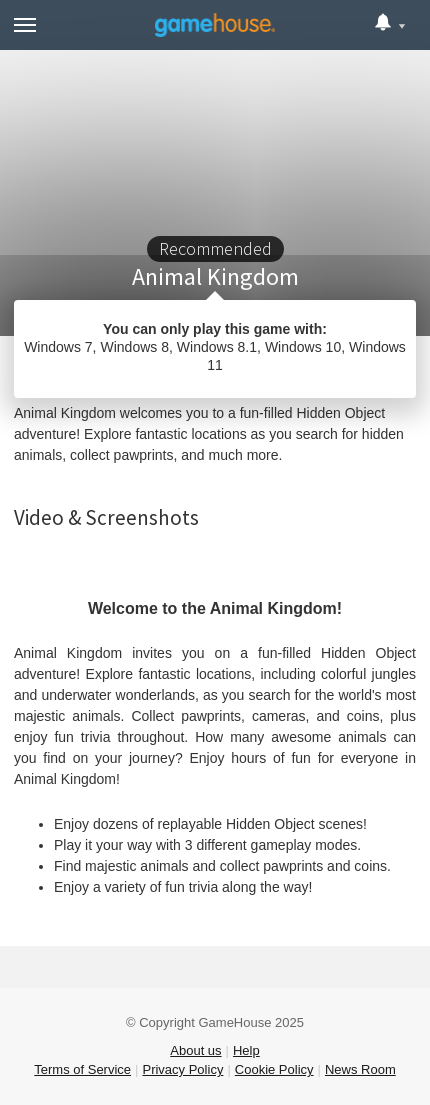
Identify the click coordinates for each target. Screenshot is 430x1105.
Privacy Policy (182, 1069)
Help (246, 1050)
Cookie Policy (274, 1069)
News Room (360, 1069)
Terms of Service (82, 1069)
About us (195, 1050)
